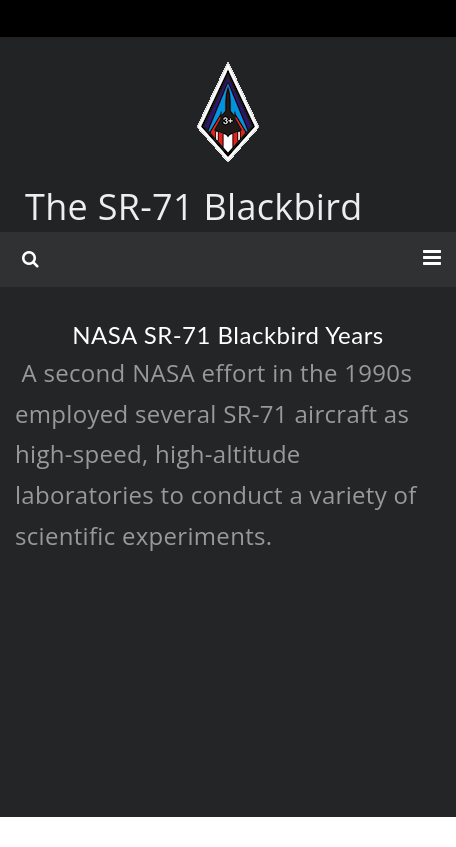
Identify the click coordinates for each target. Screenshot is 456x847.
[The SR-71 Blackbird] (228, 81)
